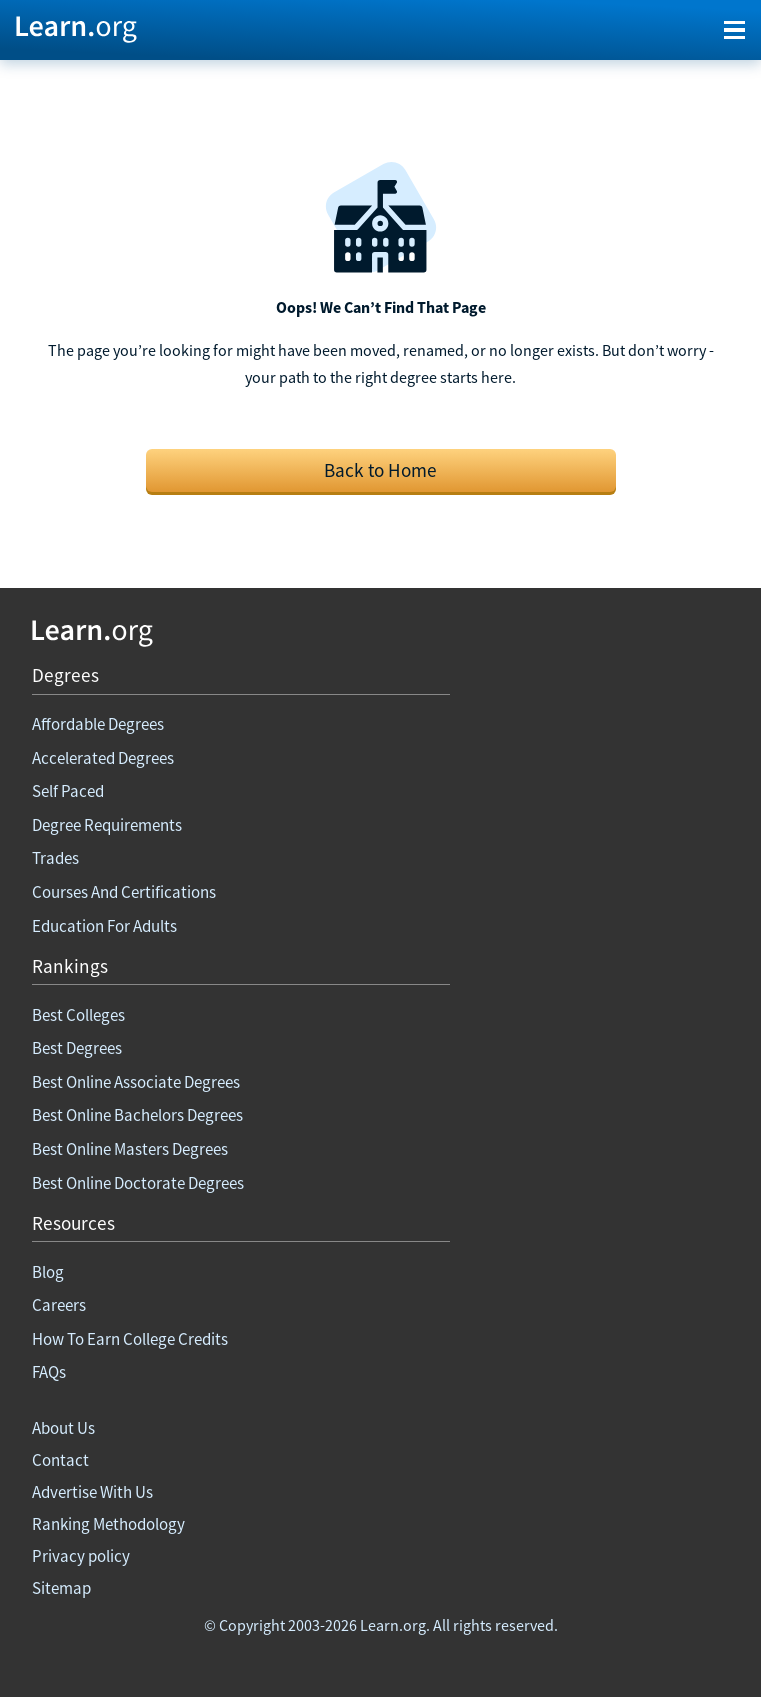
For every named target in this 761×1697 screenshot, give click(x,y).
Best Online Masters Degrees (130, 1149)
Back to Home (380, 470)
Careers (59, 1305)
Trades (55, 858)
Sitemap (61, 1588)
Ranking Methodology (108, 1524)
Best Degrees (77, 1048)
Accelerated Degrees (103, 758)
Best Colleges (78, 1015)
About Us (63, 1428)
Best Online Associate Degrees (136, 1082)
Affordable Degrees (98, 724)
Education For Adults (104, 926)
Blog (48, 1272)
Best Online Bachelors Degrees (137, 1115)
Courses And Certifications (124, 892)
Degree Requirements (107, 825)
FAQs (49, 1372)
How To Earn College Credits (130, 1339)
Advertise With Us (92, 1492)
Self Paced (68, 791)
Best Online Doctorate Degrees (138, 1183)
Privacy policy (81, 1556)
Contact (60, 1460)
